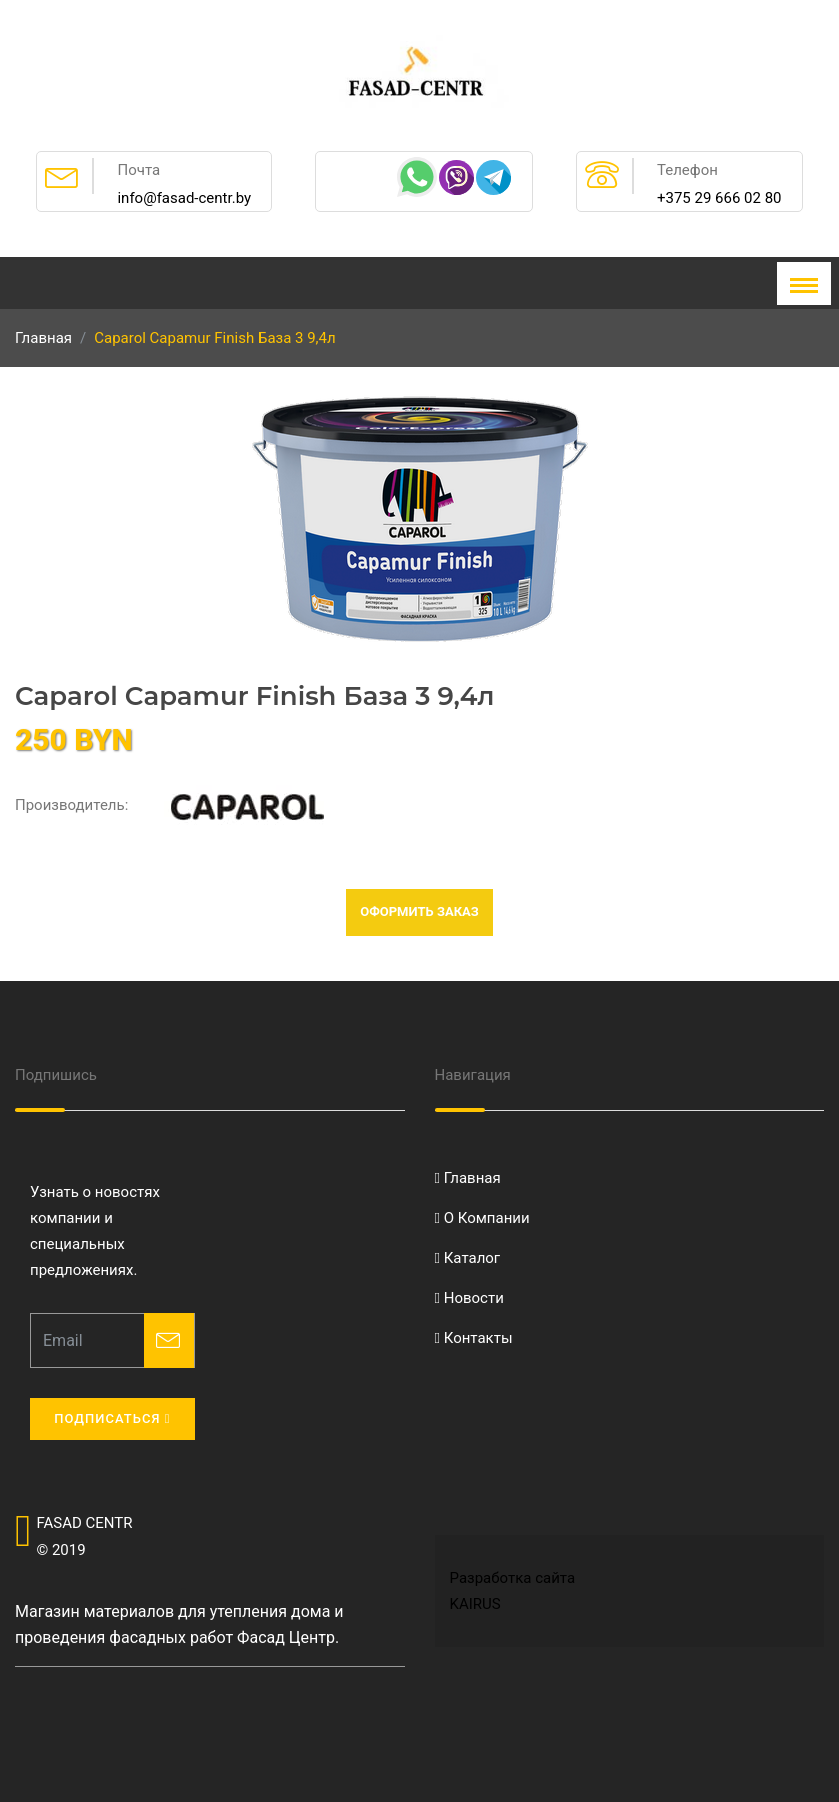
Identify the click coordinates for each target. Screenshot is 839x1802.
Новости (469, 1298)
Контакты (474, 1338)
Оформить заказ (419, 911)
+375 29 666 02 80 (719, 198)
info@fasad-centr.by (184, 198)
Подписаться (112, 1418)
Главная (43, 338)
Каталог (468, 1258)
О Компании (482, 1218)
